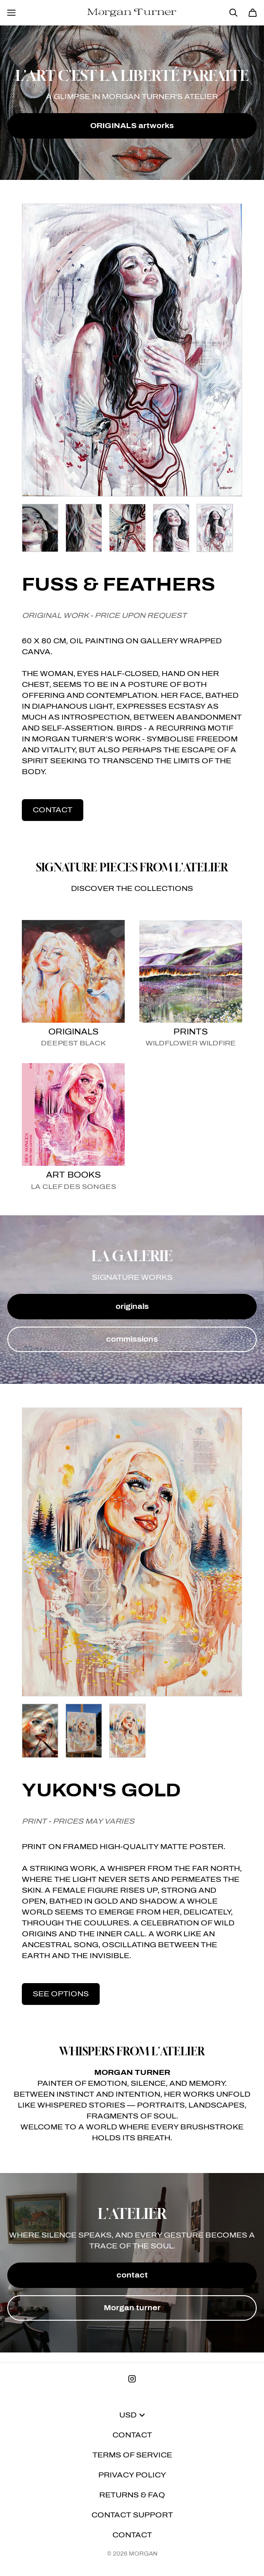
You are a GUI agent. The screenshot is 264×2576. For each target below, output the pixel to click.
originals (132, 1306)
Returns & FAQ (132, 2495)
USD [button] (132, 2415)
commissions (132, 1339)
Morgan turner (132, 2308)
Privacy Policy (132, 2475)
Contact (132, 2435)
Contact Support (132, 2515)
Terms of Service (132, 2455)
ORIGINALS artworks (132, 125)
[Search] (233, 13)
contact (52, 810)
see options (61, 1994)
